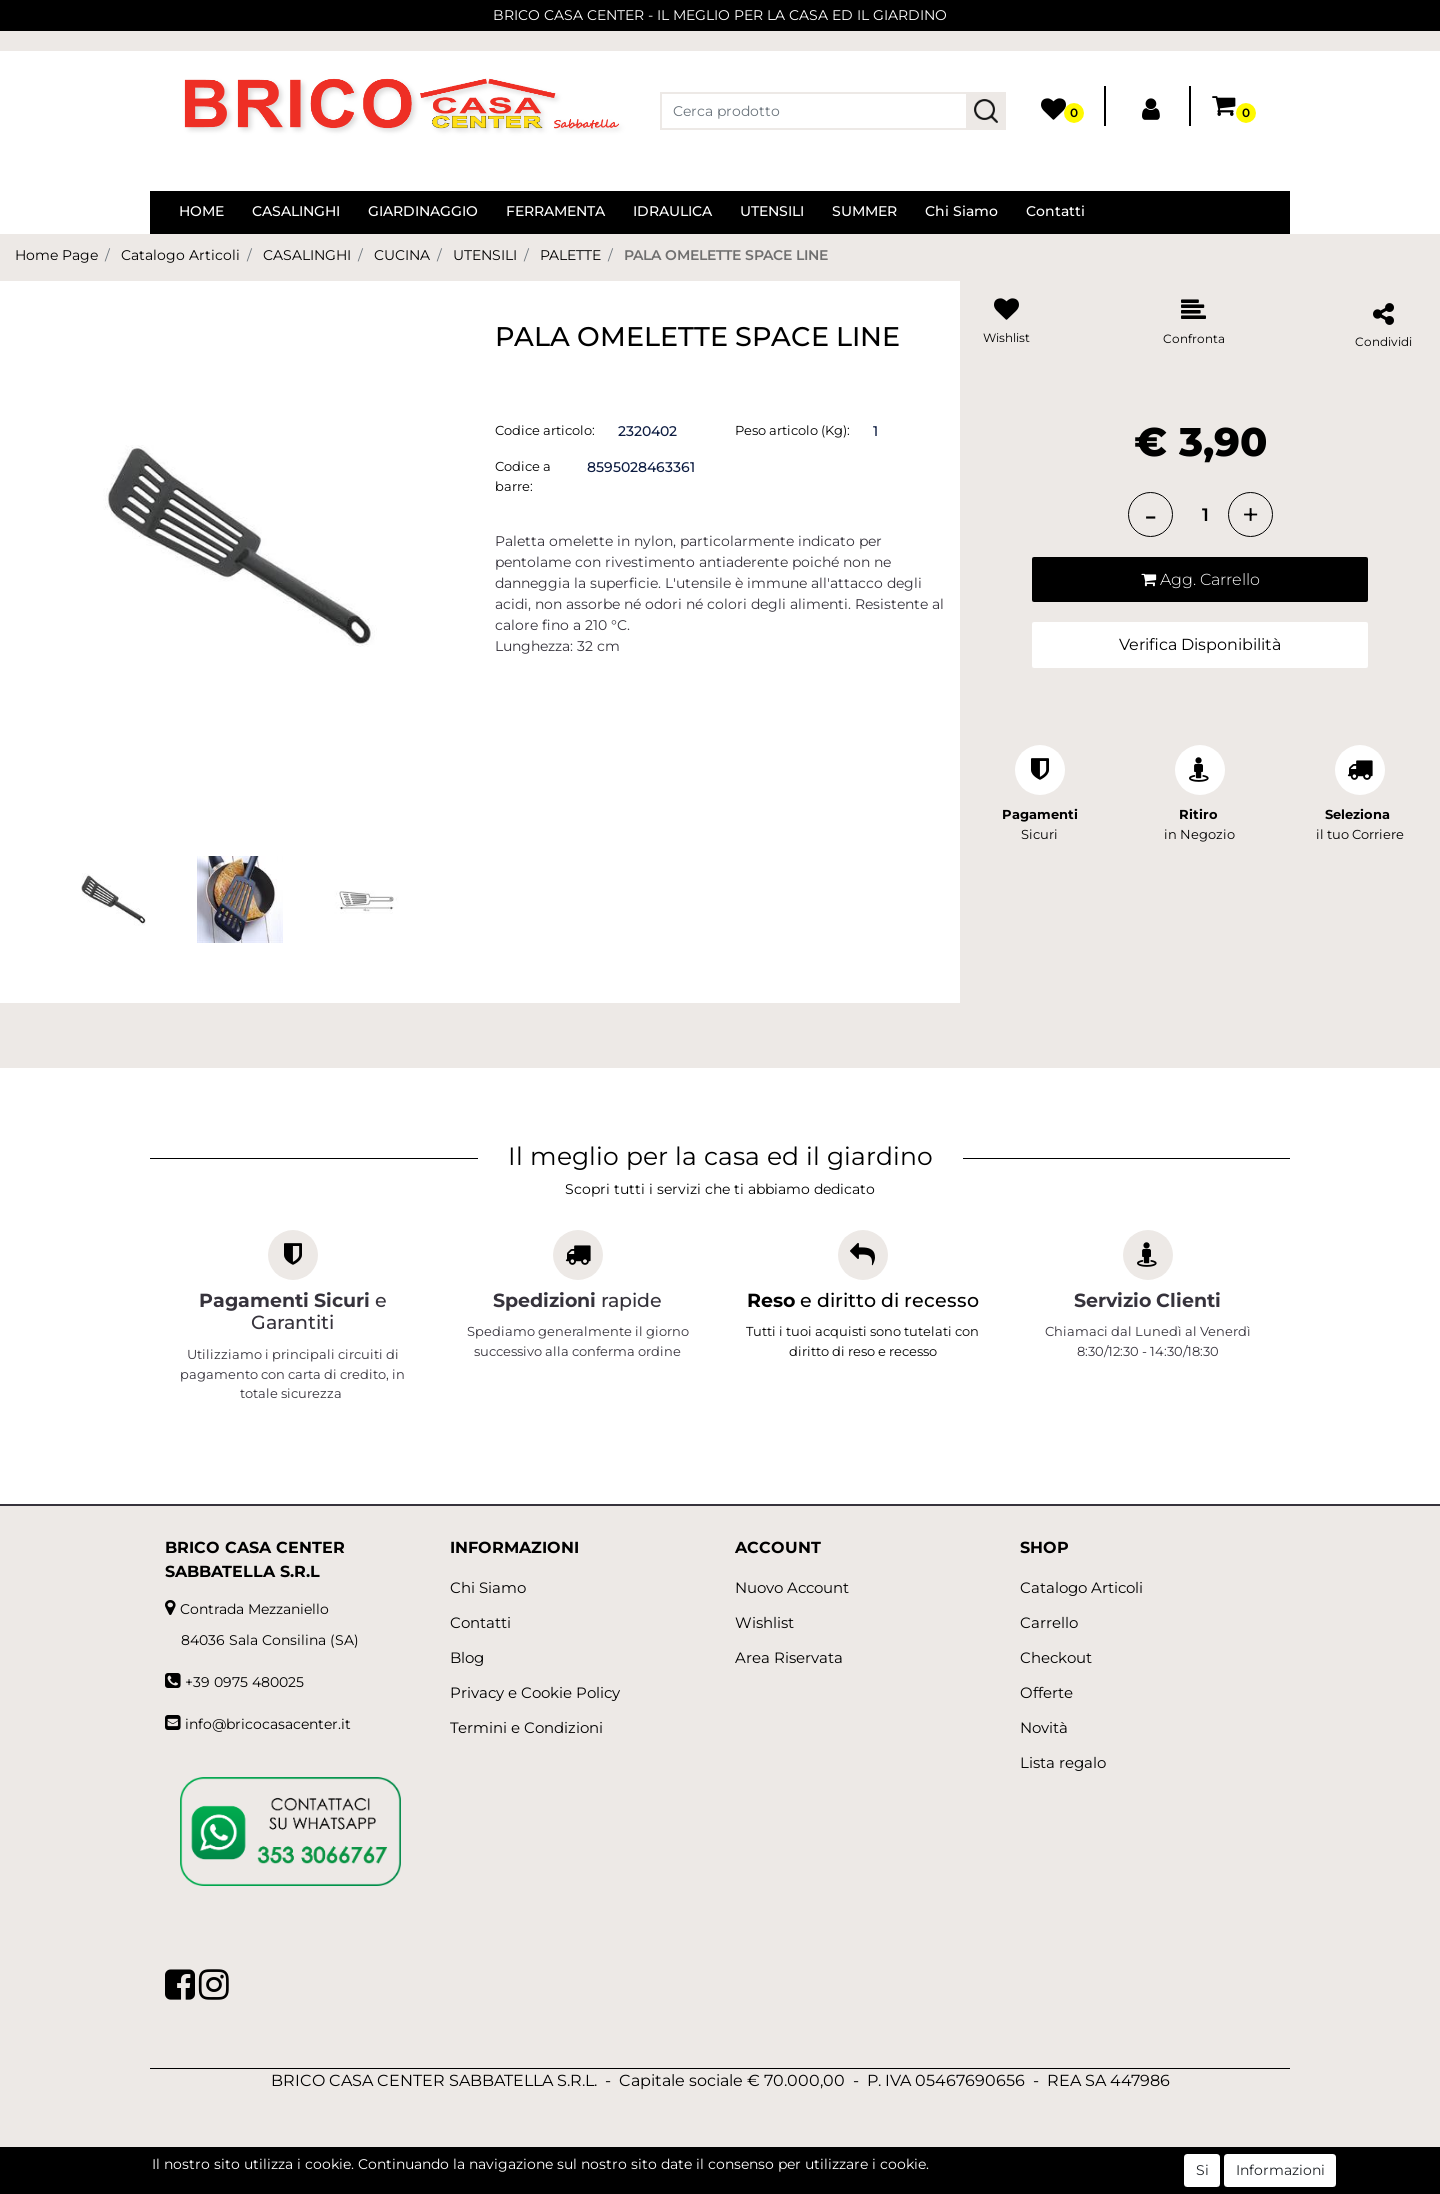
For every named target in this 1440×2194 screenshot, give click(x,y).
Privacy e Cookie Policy (535, 1692)
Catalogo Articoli (180, 255)
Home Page (56, 255)
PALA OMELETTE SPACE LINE (726, 255)
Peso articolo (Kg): (792, 430)
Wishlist (764, 1622)
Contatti (1055, 211)
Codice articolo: (545, 430)
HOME (201, 211)
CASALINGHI (296, 211)
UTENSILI (772, 211)
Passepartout (763, 2183)
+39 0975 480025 (244, 1682)
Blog (467, 1657)
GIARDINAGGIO (423, 211)
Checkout (1056, 1657)
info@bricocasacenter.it (268, 1724)
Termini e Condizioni (526, 1727)
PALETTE (570, 255)
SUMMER (864, 211)
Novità (1044, 1727)
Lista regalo (1063, 1762)
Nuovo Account (792, 1587)
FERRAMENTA (555, 211)
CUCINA (402, 255)
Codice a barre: (523, 476)
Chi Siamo (961, 211)
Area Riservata (789, 1657)
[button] (986, 111)
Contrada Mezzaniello (254, 1609)
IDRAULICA (672, 211)
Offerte (1046, 1692)
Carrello (1049, 1622)
